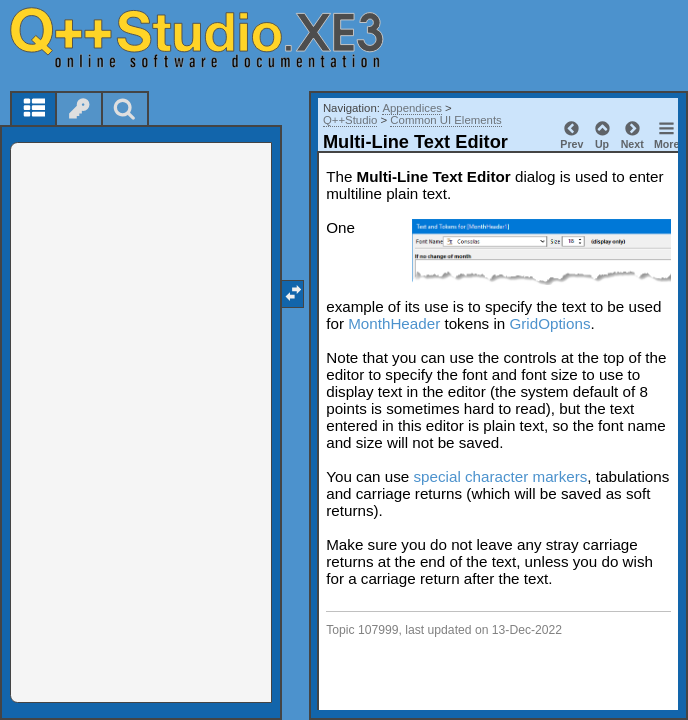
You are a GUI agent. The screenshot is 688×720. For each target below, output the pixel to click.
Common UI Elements (445, 120)
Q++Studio (350, 120)
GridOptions (549, 323)
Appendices (412, 108)
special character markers (500, 476)
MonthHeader (394, 323)
